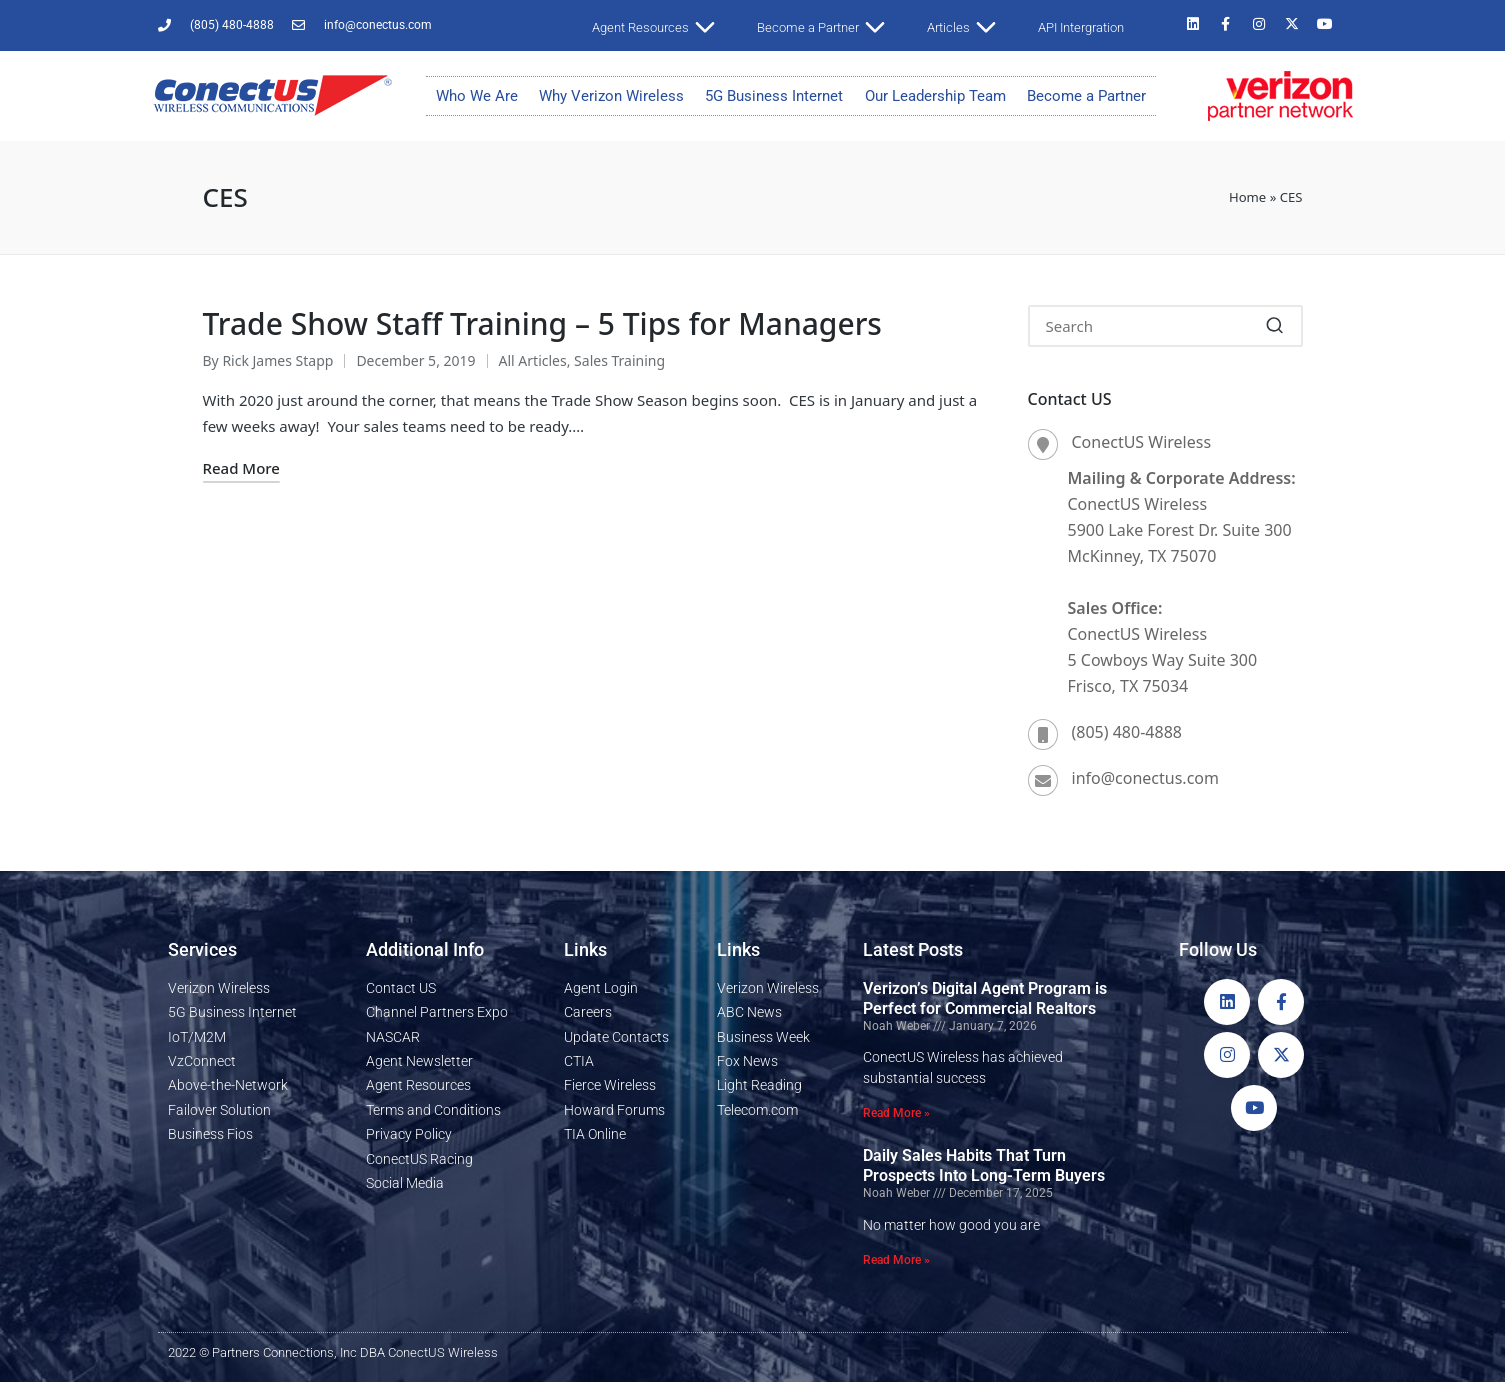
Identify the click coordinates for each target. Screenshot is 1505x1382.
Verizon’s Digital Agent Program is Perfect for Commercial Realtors (985, 998)
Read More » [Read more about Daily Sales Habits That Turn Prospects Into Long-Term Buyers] (896, 1260)
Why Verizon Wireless (611, 96)
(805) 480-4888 (1127, 732)
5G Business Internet (774, 96)
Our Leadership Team (935, 96)
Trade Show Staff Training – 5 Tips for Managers (542, 323)
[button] (1275, 326)
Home (1247, 197)
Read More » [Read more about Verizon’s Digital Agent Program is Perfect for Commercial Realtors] (896, 1113)
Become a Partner (1086, 96)
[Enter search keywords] (1165, 326)
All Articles (533, 360)
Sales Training (619, 360)
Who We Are (477, 96)
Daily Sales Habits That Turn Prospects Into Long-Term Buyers (984, 1165)
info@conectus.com (1145, 778)
